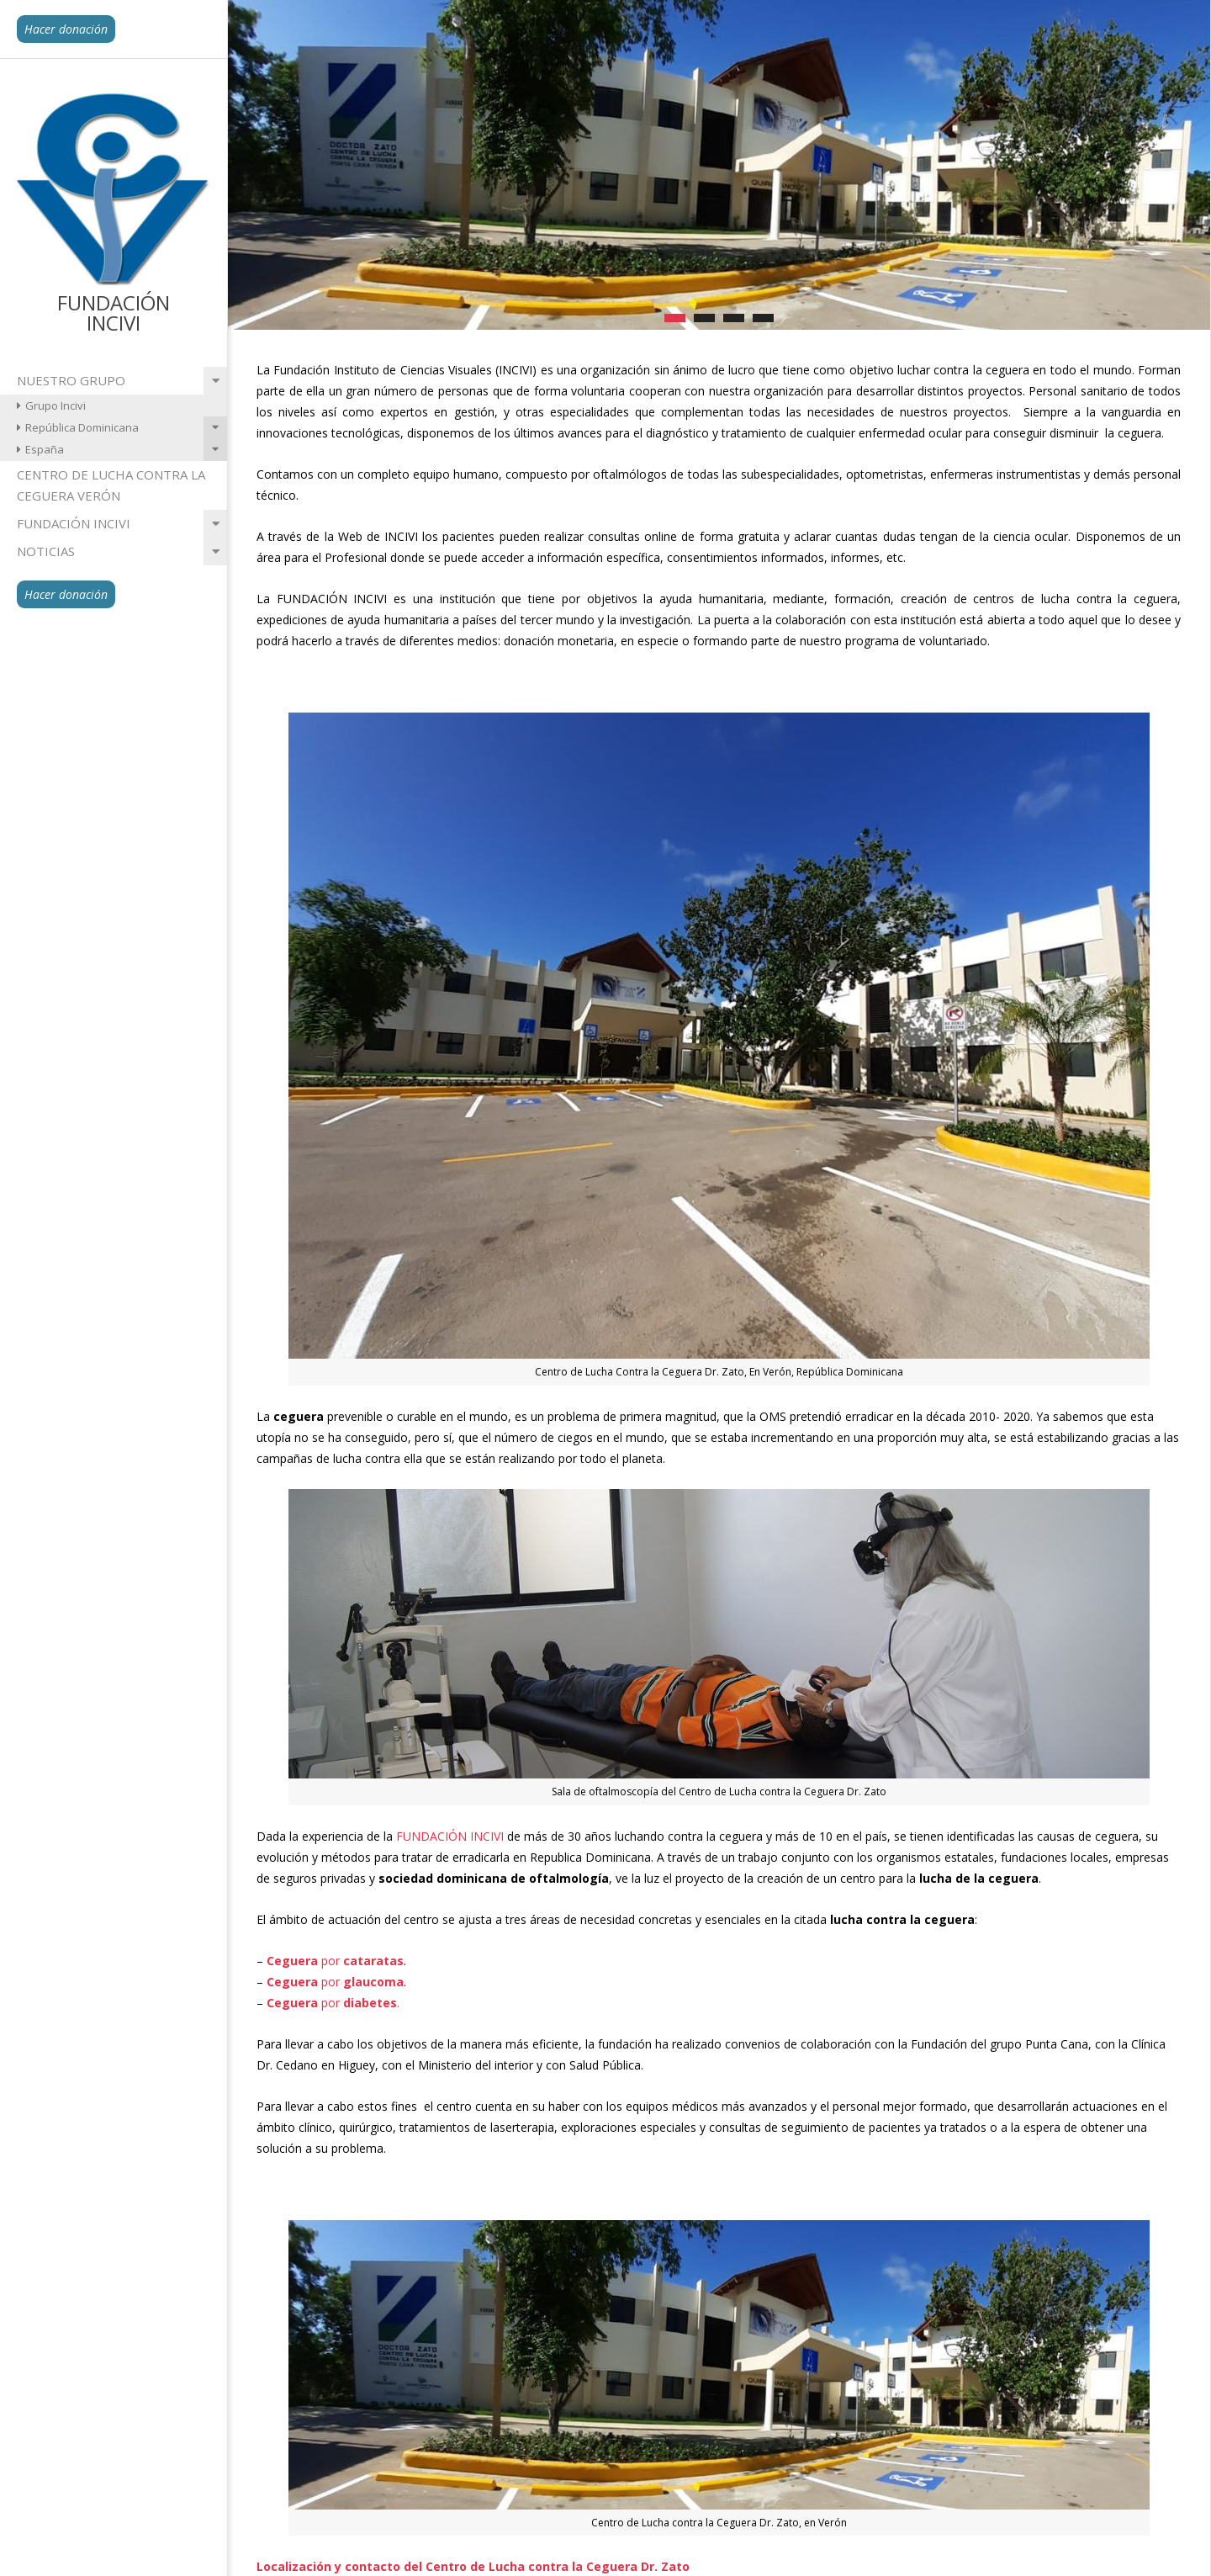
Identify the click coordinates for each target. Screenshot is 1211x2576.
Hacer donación (66, 29)
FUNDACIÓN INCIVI (450, 1836)
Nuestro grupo (71, 380)
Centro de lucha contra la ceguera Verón (111, 485)
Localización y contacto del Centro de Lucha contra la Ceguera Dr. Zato (473, 2566)
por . (333, 2003)
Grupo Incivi (55, 405)
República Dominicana (82, 427)
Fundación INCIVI (73, 523)
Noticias (46, 551)
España (44, 449)
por (335, 1961)
